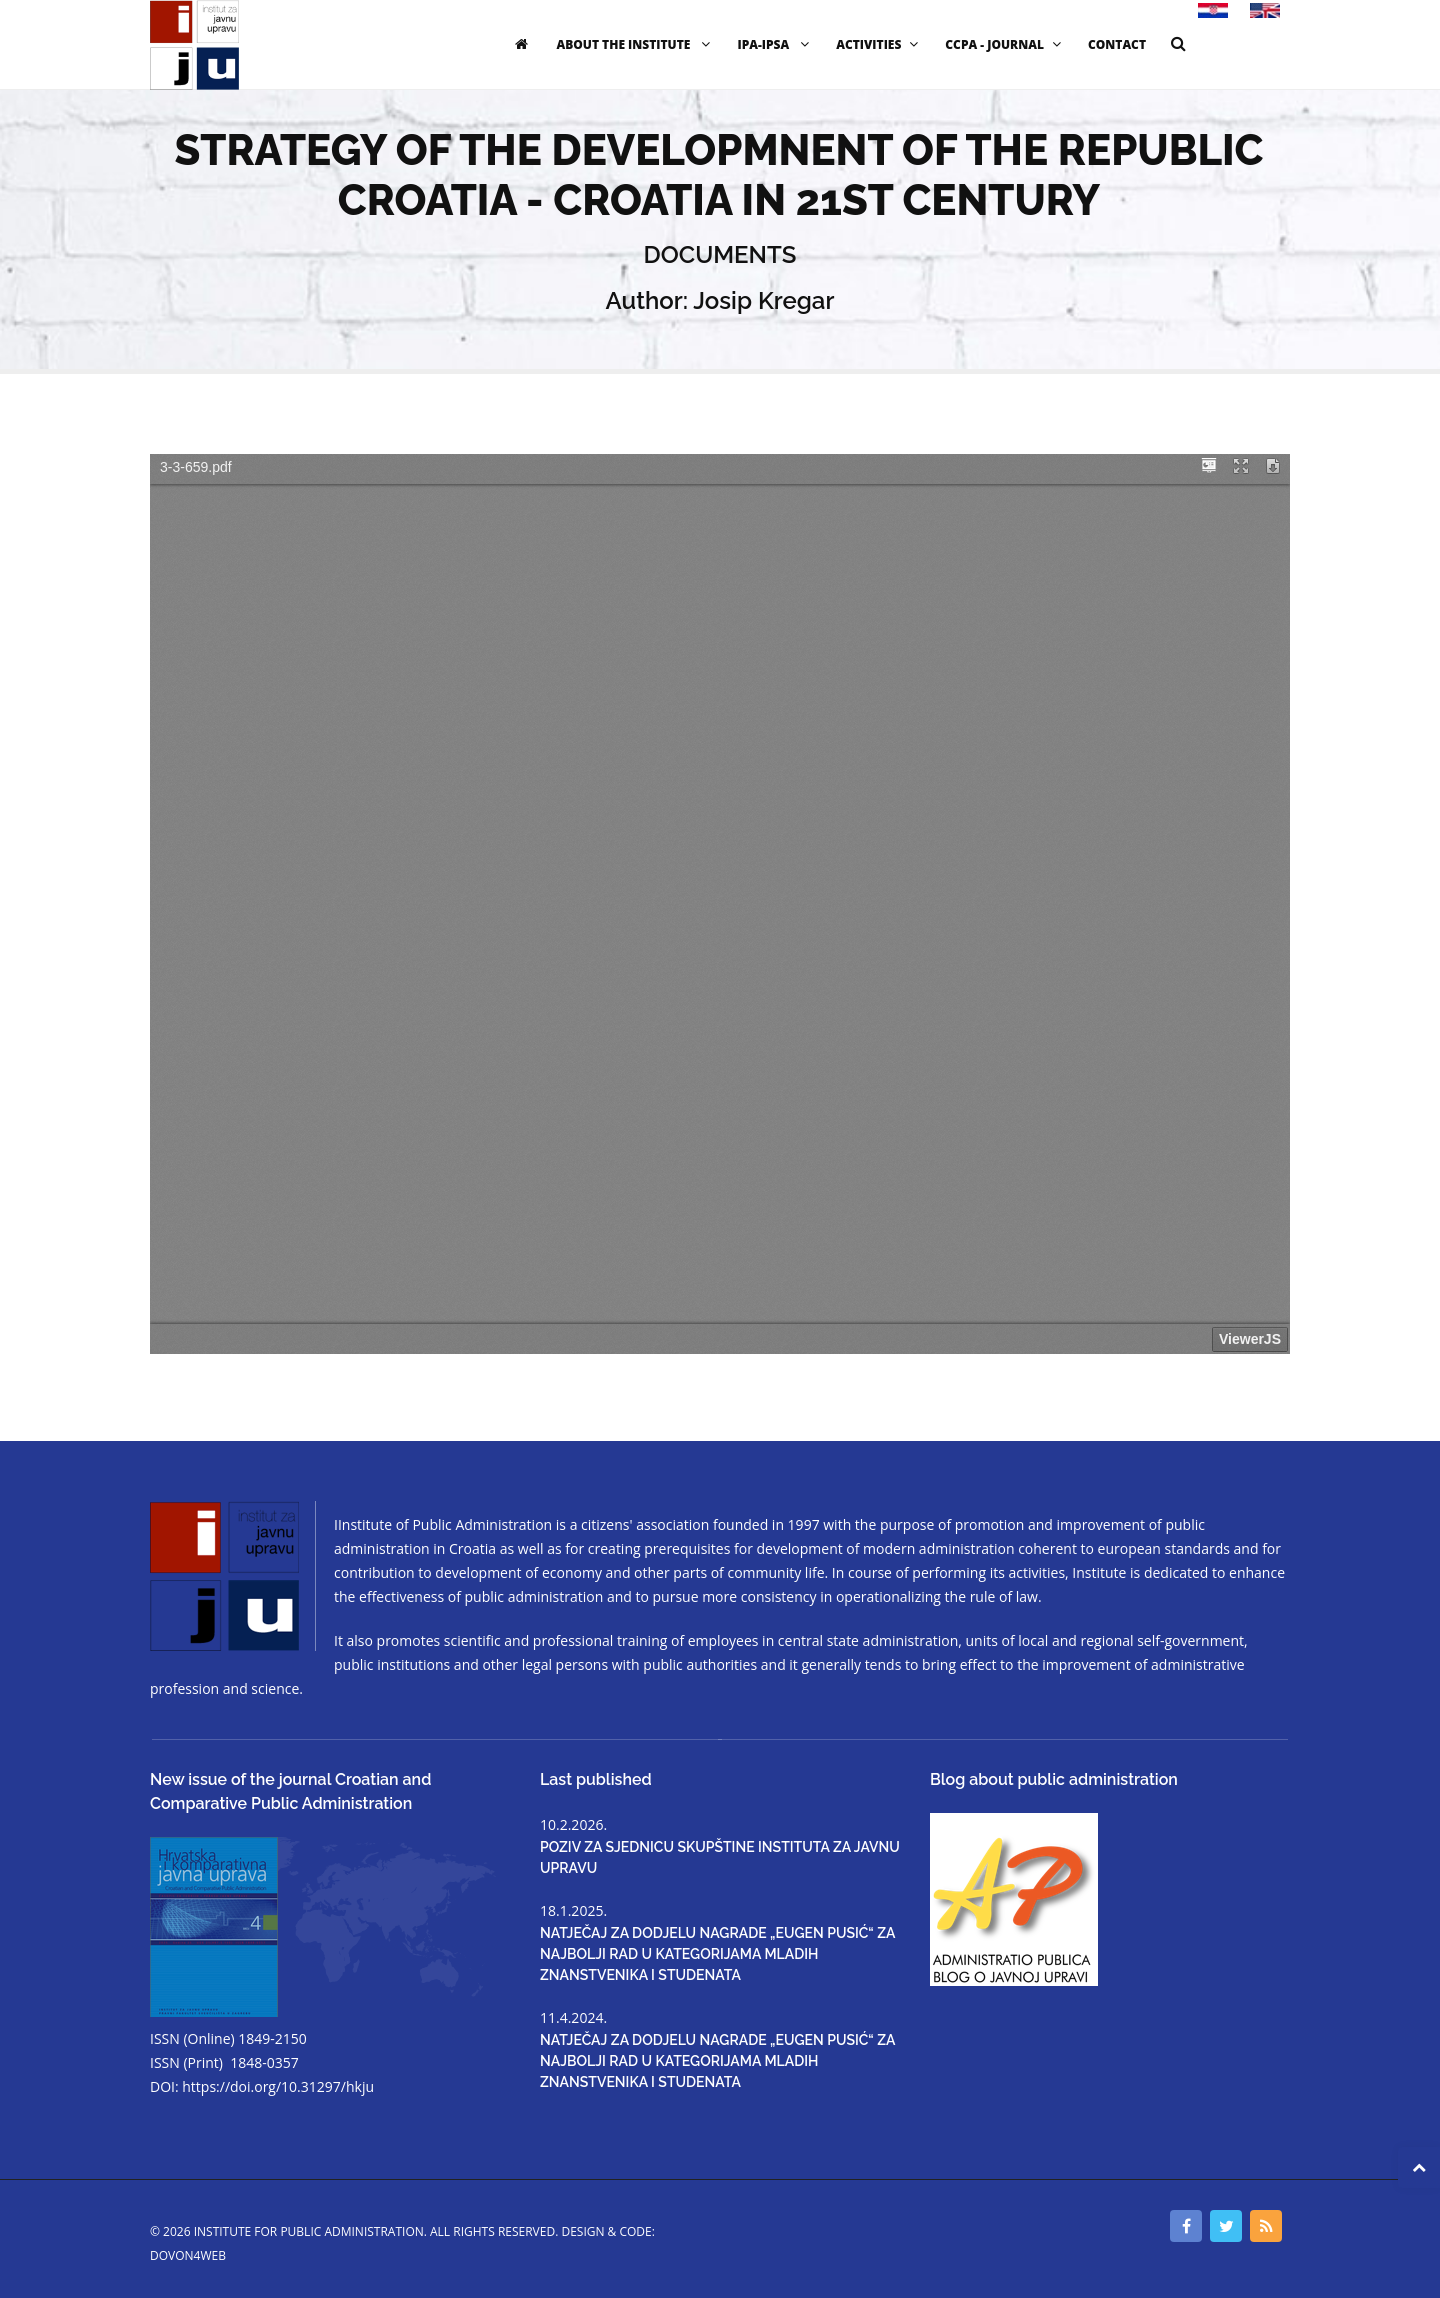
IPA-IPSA (775, 44)
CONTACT (1117, 44)
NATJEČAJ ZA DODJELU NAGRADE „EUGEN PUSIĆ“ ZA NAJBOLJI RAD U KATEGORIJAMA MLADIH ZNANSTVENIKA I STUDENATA (717, 1954)
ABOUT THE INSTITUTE (635, 44)
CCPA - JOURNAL (1005, 44)
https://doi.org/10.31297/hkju (278, 2086)
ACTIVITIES (879, 44)
